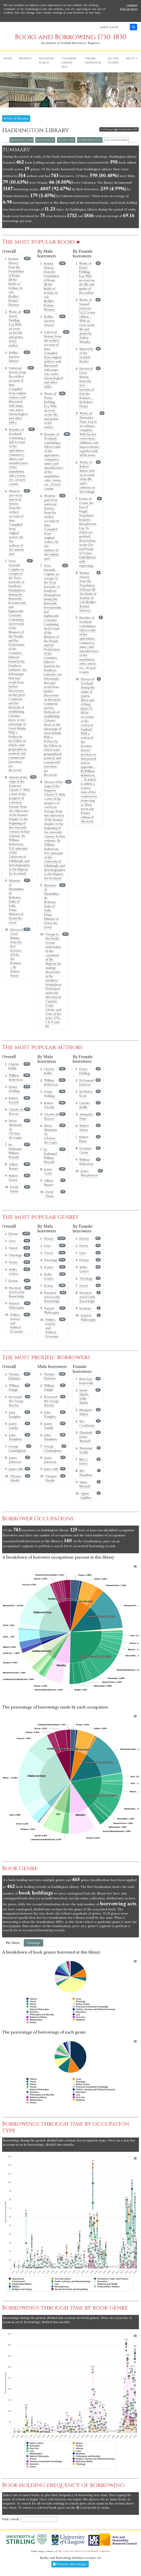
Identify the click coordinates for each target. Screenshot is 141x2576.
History (13, 1234)
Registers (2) (45, 140)
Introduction (21, 140)
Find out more (129, 9)
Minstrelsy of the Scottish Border (86, 355)
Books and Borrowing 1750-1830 (70, 37)
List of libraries (16, 118)
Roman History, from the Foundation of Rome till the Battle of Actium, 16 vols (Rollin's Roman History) (16, 282)
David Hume (14, 1189)
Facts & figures (116, 140)
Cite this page (106, 129)
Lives (12, 1241)
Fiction (13, 1281)
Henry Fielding (14, 1089)
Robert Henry (13, 1178)
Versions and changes (70, 2564)
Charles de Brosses (16, 1111)
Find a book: (11, 2519)
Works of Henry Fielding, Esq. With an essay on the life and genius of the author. (16, 328)
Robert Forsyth (14, 1100)
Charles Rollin (13, 1066)
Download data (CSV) (126, 129)
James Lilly (16, 1469)
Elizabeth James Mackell (85, 1437)
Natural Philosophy (16, 1305)
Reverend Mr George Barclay (16, 1401)
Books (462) (66, 140)
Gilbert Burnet (13, 1166)
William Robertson (16, 1077)
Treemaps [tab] (33, 1943)
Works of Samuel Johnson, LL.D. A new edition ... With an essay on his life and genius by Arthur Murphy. (87, 321)
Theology (15, 1255)
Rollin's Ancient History (14, 357)
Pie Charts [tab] (13, 1943)
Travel (13, 1248)
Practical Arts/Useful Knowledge (16, 1292)
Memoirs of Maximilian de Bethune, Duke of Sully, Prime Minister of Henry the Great (16, 901)
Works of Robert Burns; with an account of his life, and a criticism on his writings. (87, 477)
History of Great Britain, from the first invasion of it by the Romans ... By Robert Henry (16, 952)
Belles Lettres (13, 1271)
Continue (132, 5)
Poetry (13, 1262)
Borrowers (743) (90, 140)
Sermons (85, 1308)
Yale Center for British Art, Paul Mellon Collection (84, 2551)
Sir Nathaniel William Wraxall (15, 1151)
